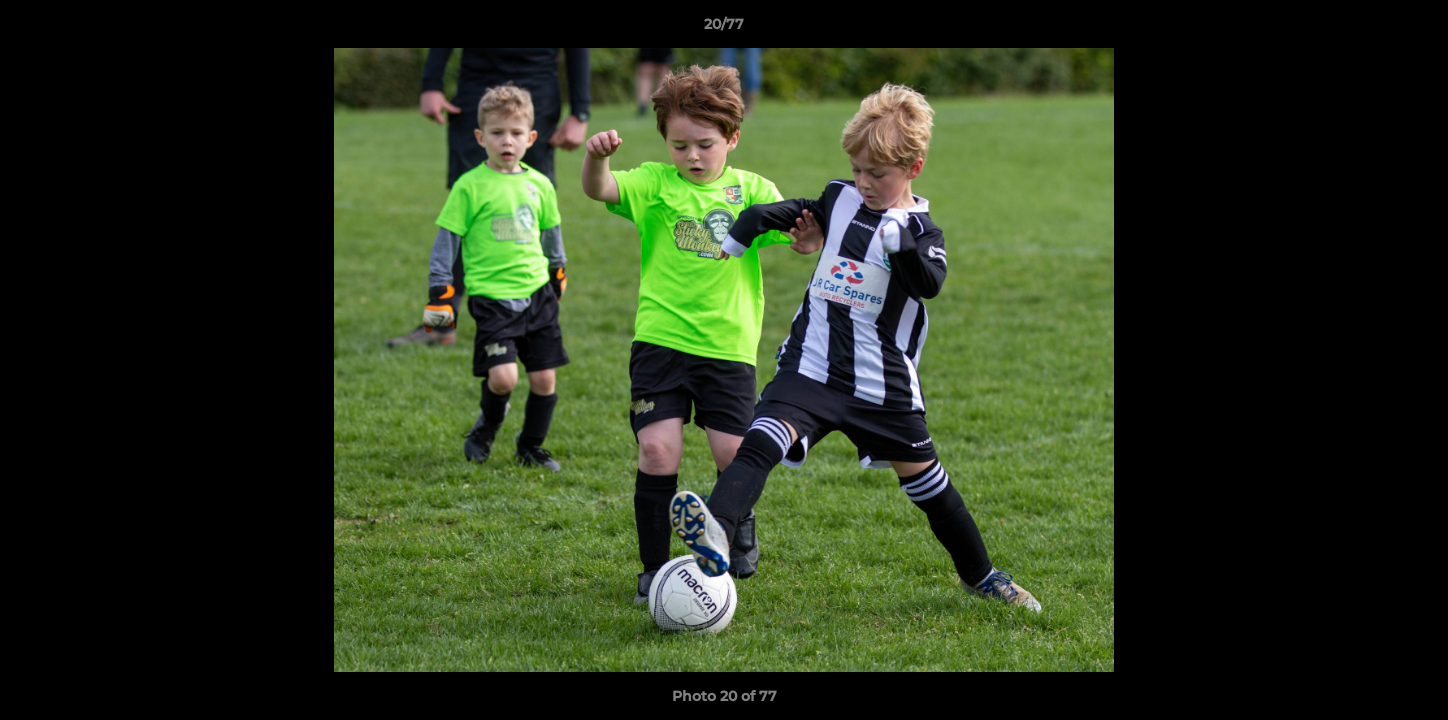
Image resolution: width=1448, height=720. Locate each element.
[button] (1412, 29)
